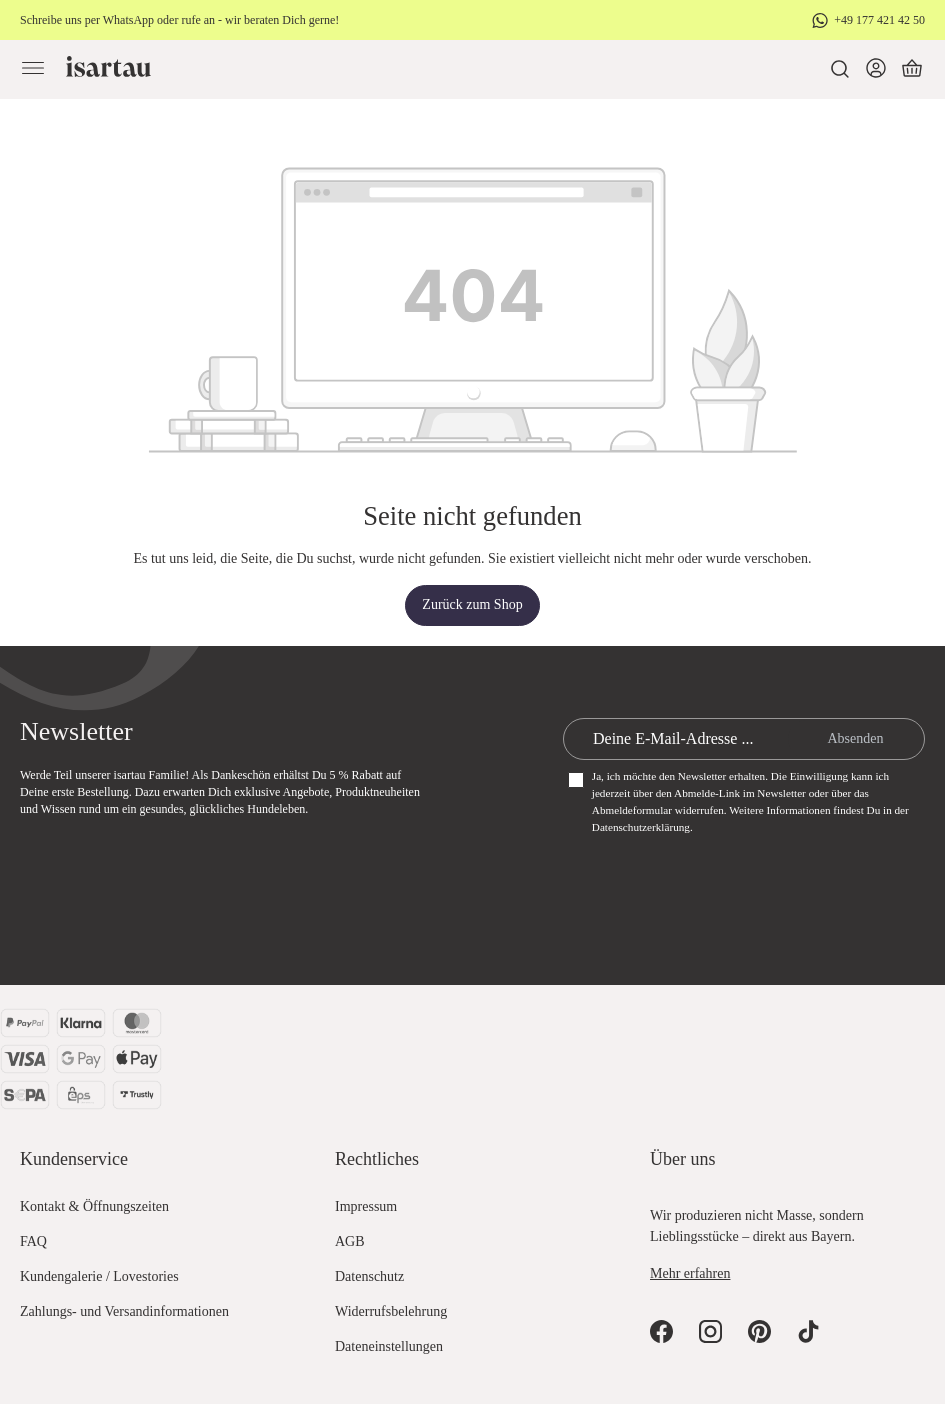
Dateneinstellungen (389, 1346)
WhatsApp (128, 20)
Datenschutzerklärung (641, 827)
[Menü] (33, 69)
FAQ (33, 1241)
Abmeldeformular (632, 810)
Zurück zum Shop (472, 604)
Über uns (683, 1159)
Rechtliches (377, 1159)
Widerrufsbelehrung (391, 1311)
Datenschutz (369, 1276)
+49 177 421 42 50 (879, 20)
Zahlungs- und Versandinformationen (124, 1311)
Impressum (366, 1206)
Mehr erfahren (690, 1273)
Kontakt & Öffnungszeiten (94, 1206)
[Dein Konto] (876, 69)
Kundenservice (74, 1159)
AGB (350, 1241)
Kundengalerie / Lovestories (99, 1276)
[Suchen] (840, 69)
